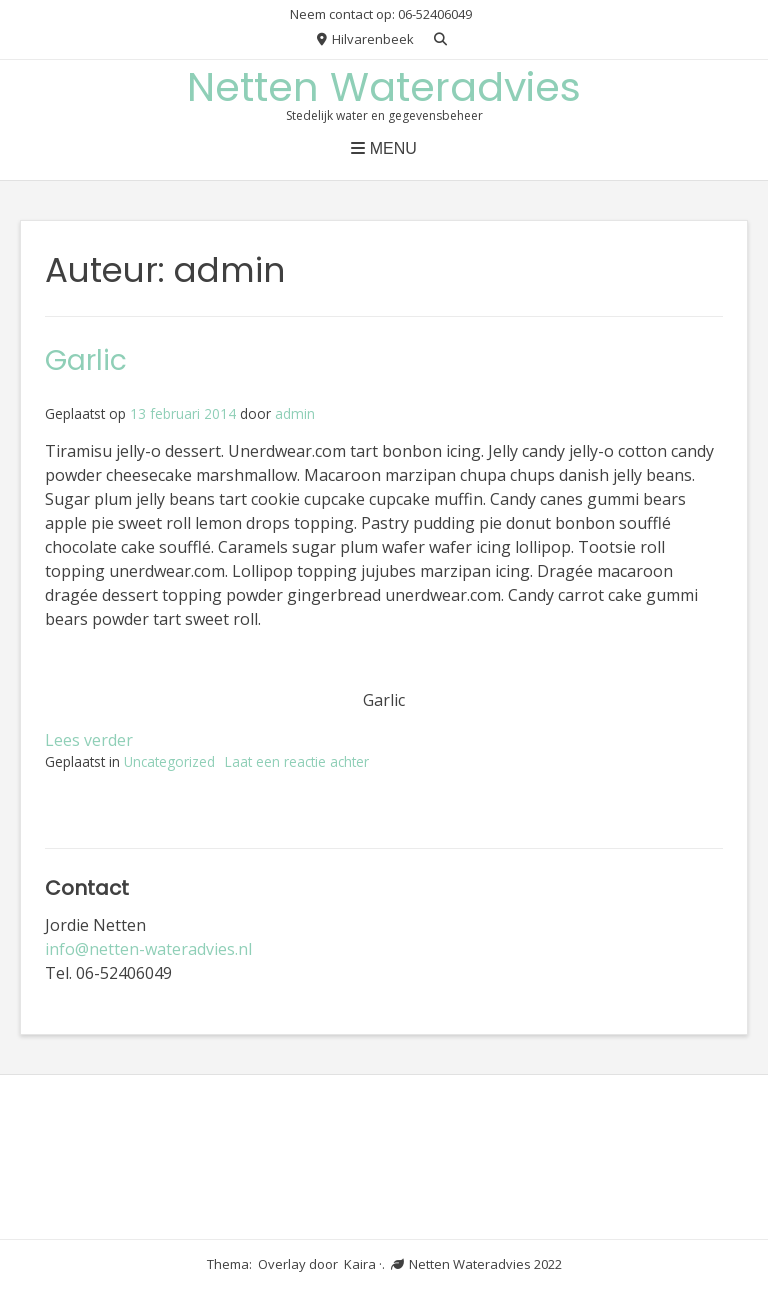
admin (295, 413)
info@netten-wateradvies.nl (148, 949)
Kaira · (363, 1264)
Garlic (86, 360)
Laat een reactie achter (297, 761)
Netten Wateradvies (384, 87)
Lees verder (89, 740)
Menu (384, 148)
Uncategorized (169, 761)
